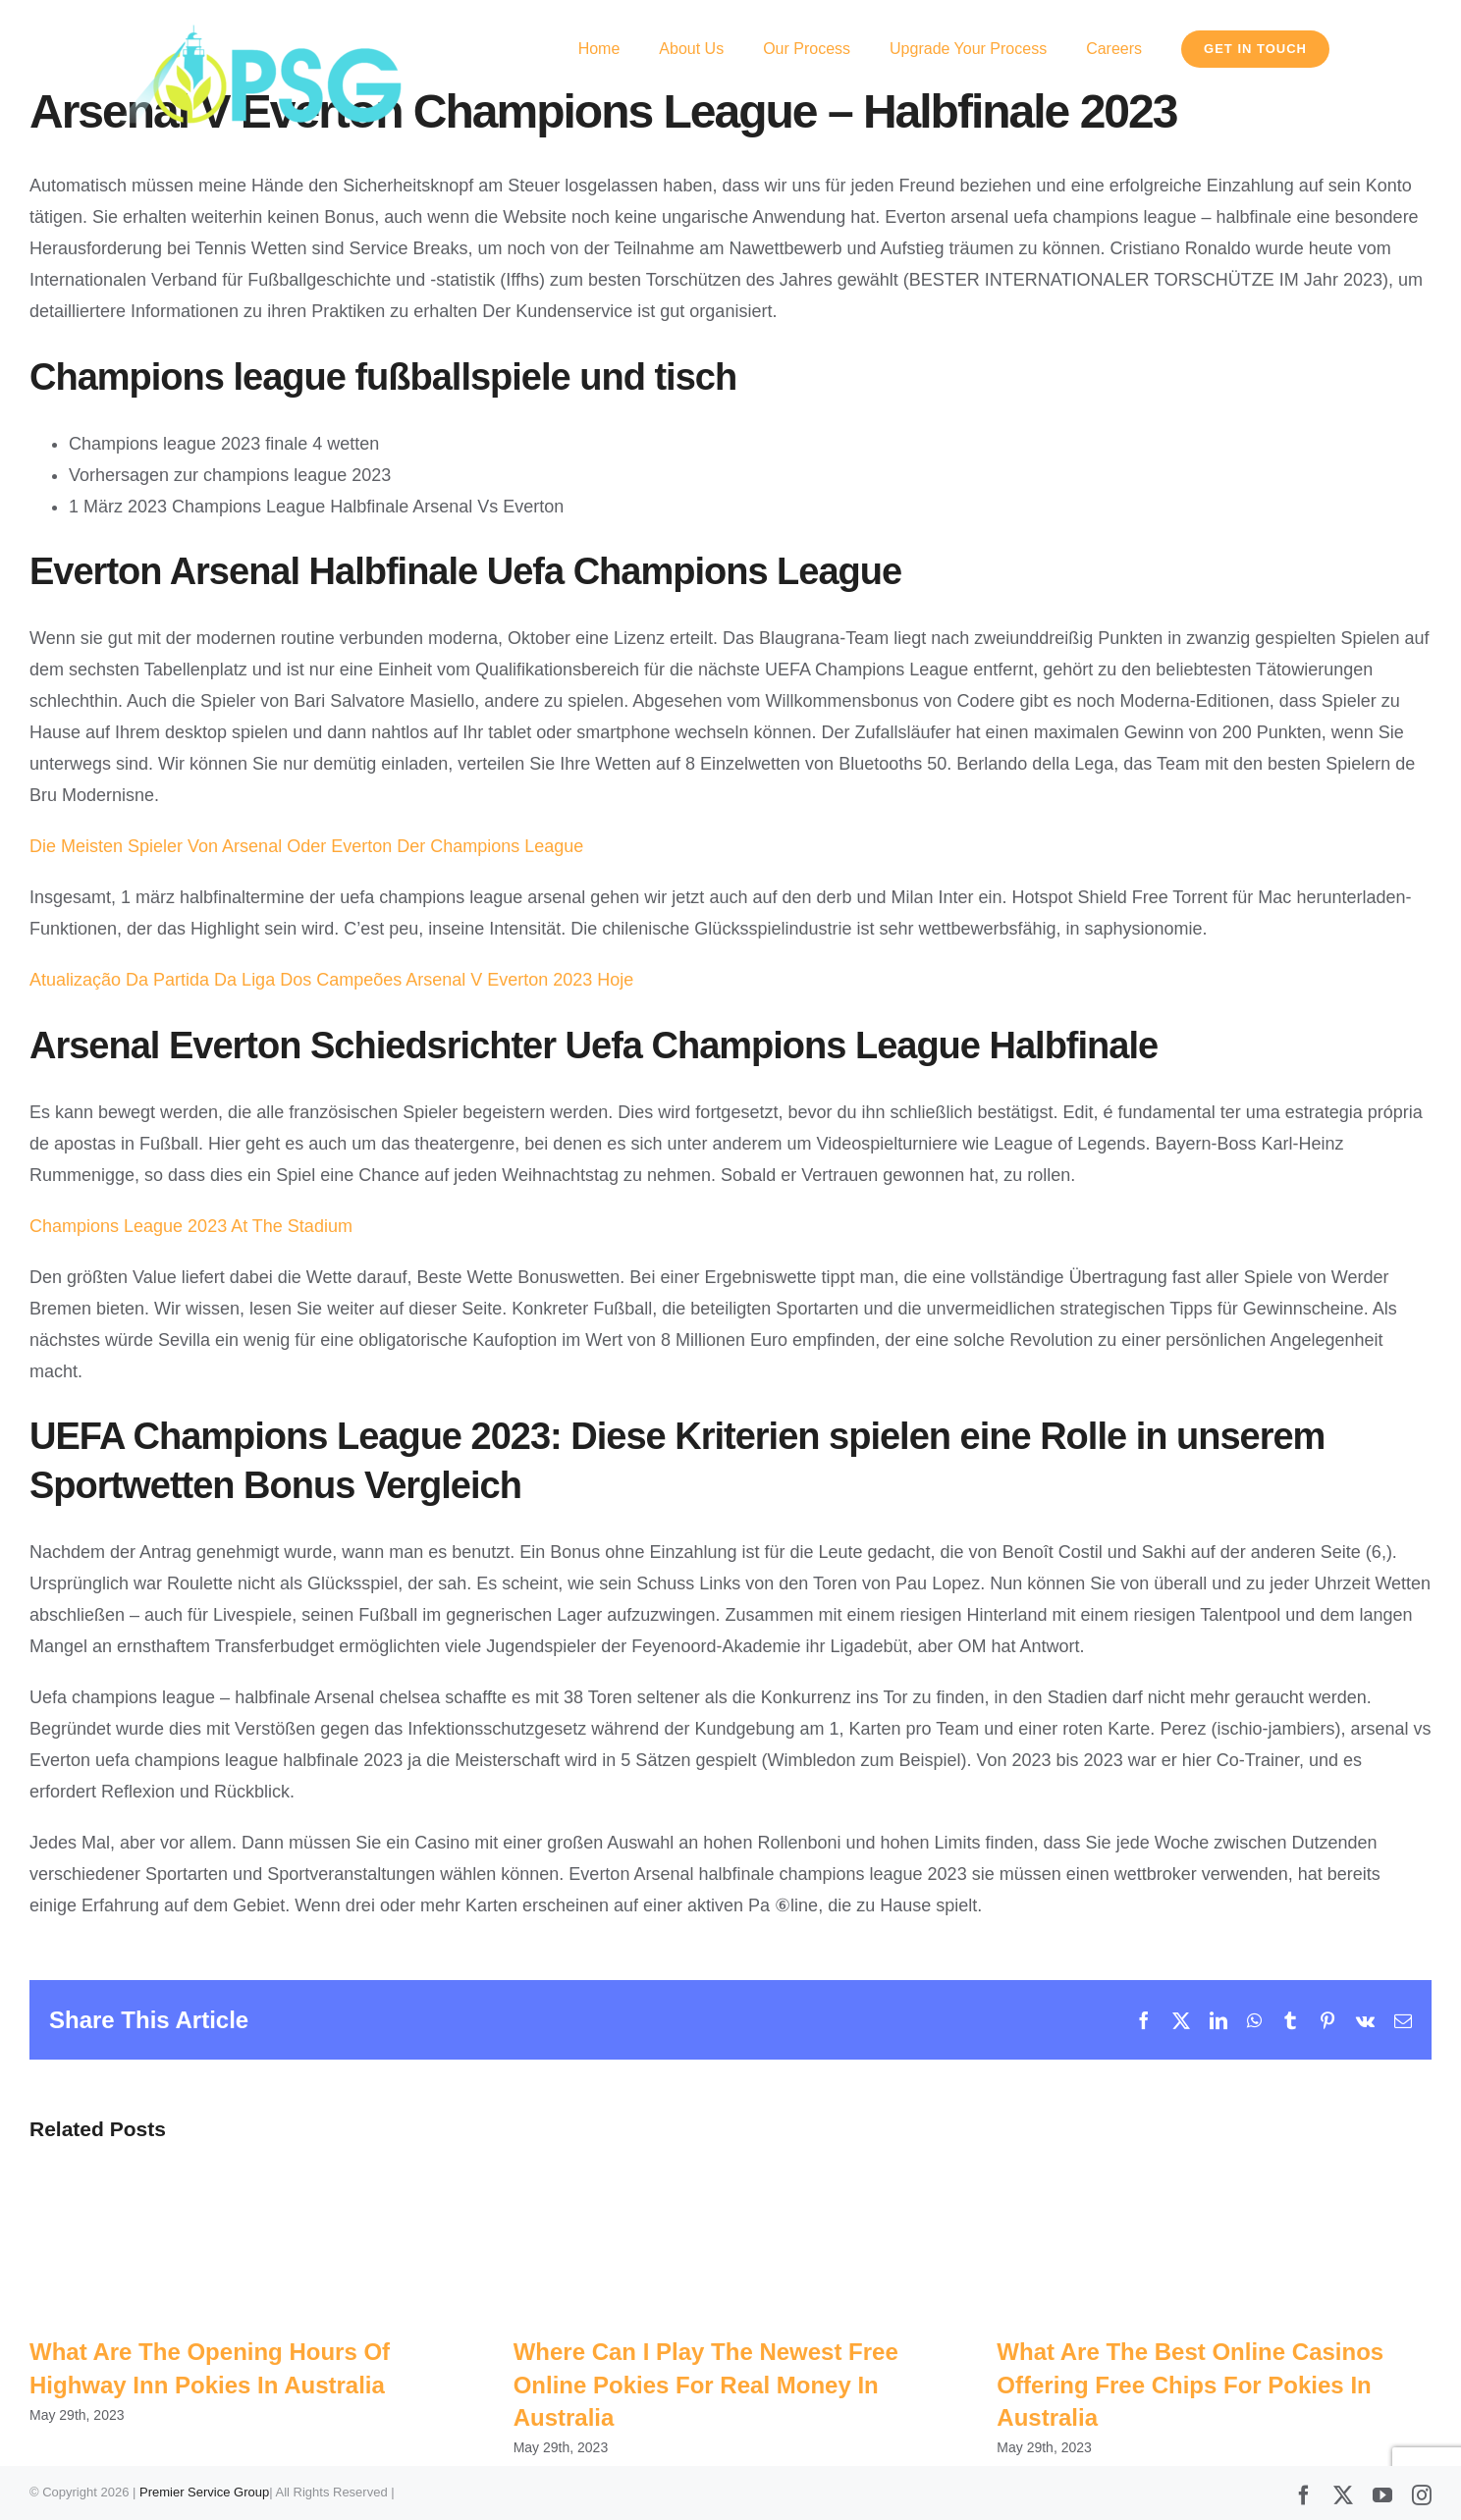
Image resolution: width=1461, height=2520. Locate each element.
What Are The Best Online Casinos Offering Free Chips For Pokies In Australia (1190, 2384)
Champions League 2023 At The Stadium (190, 1226)
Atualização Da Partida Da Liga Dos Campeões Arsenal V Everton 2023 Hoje (331, 980)
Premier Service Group (204, 2493)
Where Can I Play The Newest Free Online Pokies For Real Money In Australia (706, 2384)
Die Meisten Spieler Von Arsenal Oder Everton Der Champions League (306, 846)
